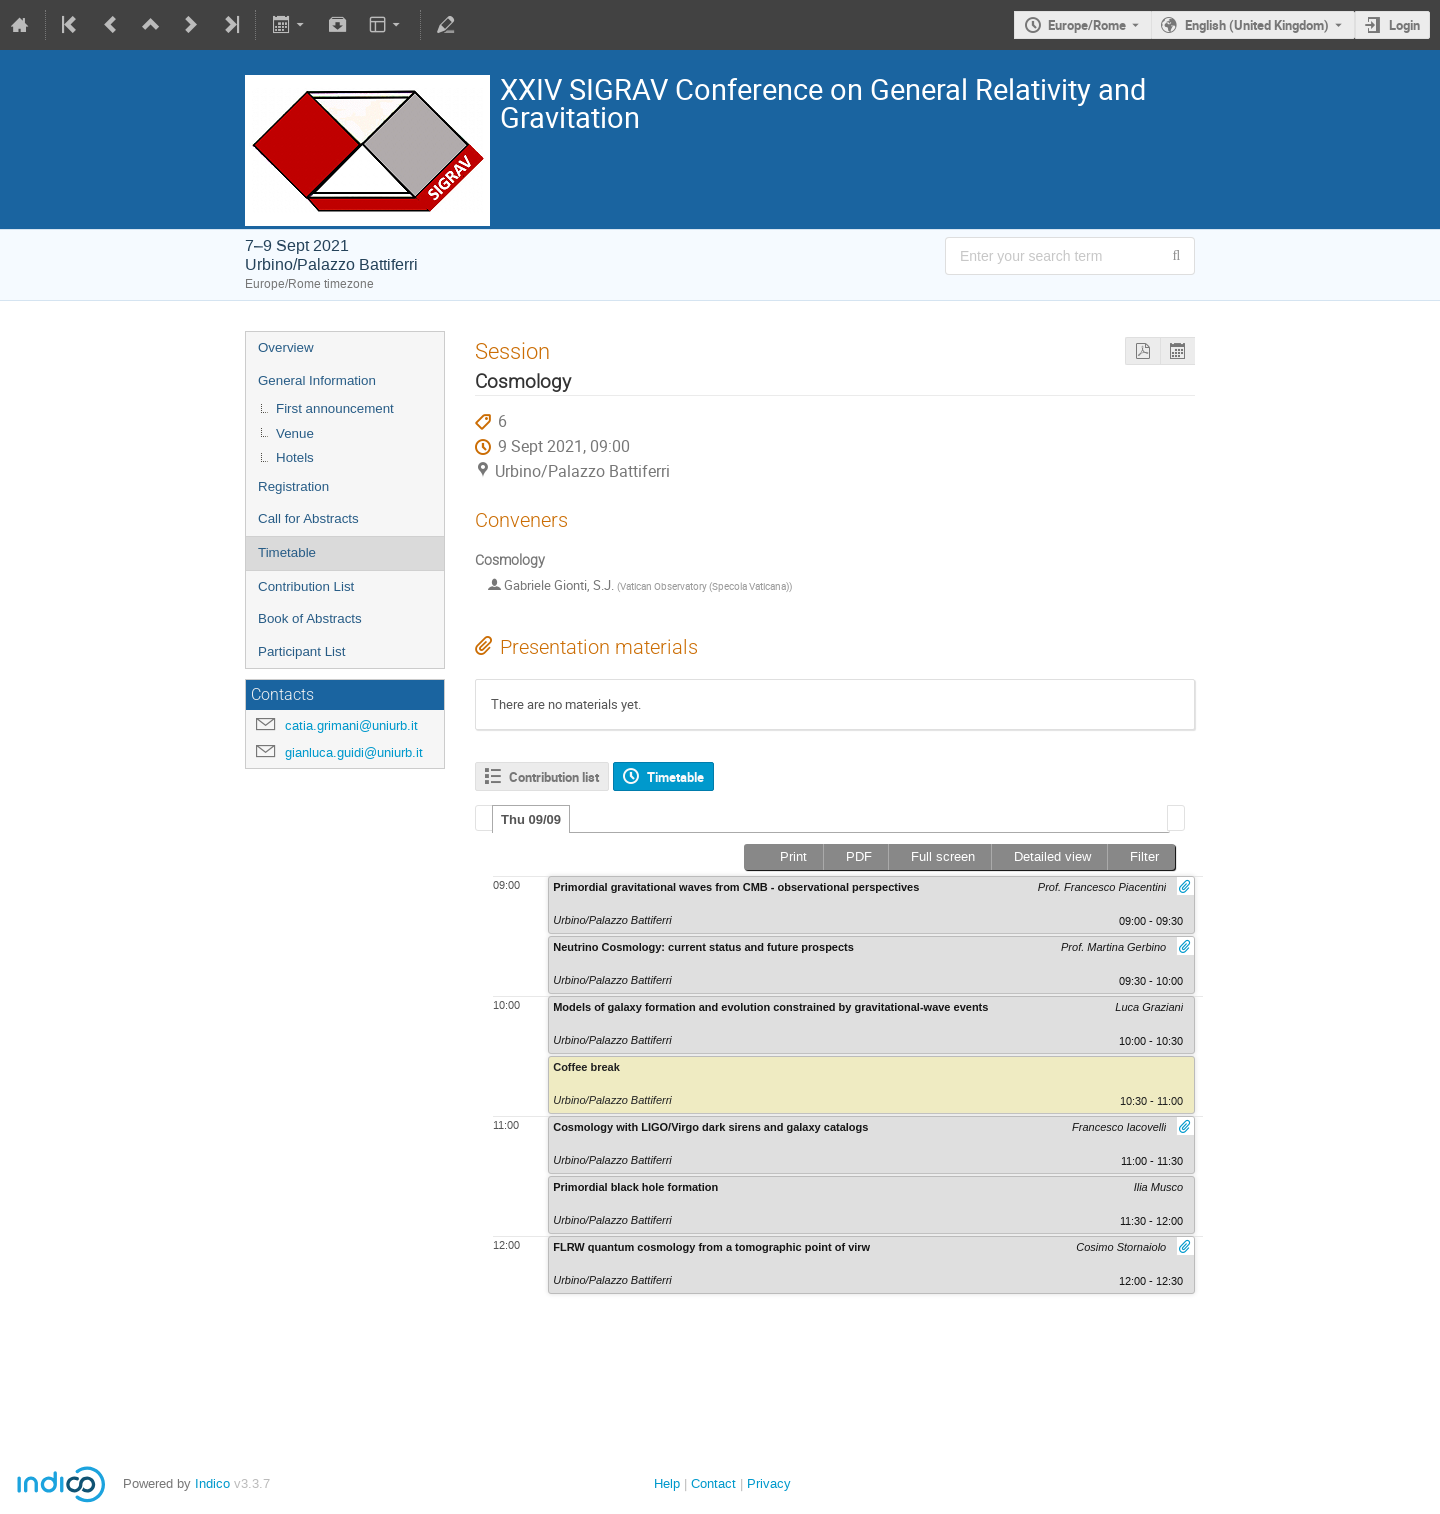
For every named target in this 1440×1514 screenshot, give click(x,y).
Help (667, 1483)
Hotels (295, 457)
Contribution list (554, 777)
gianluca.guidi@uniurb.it (354, 752)
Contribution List (306, 586)
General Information (317, 380)
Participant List (301, 651)
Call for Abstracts (308, 518)
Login (1404, 25)
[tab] (531, 819)
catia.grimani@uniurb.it (351, 725)
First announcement (335, 408)
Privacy (769, 1483)
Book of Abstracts (310, 618)
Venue (295, 433)
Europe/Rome (1087, 25)
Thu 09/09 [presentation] (531, 819)
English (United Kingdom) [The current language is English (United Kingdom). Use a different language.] (1257, 25)
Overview (286, 347)
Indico (212, 1483)
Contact (713, 1483)
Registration (293, 486)
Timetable (287, 552)
